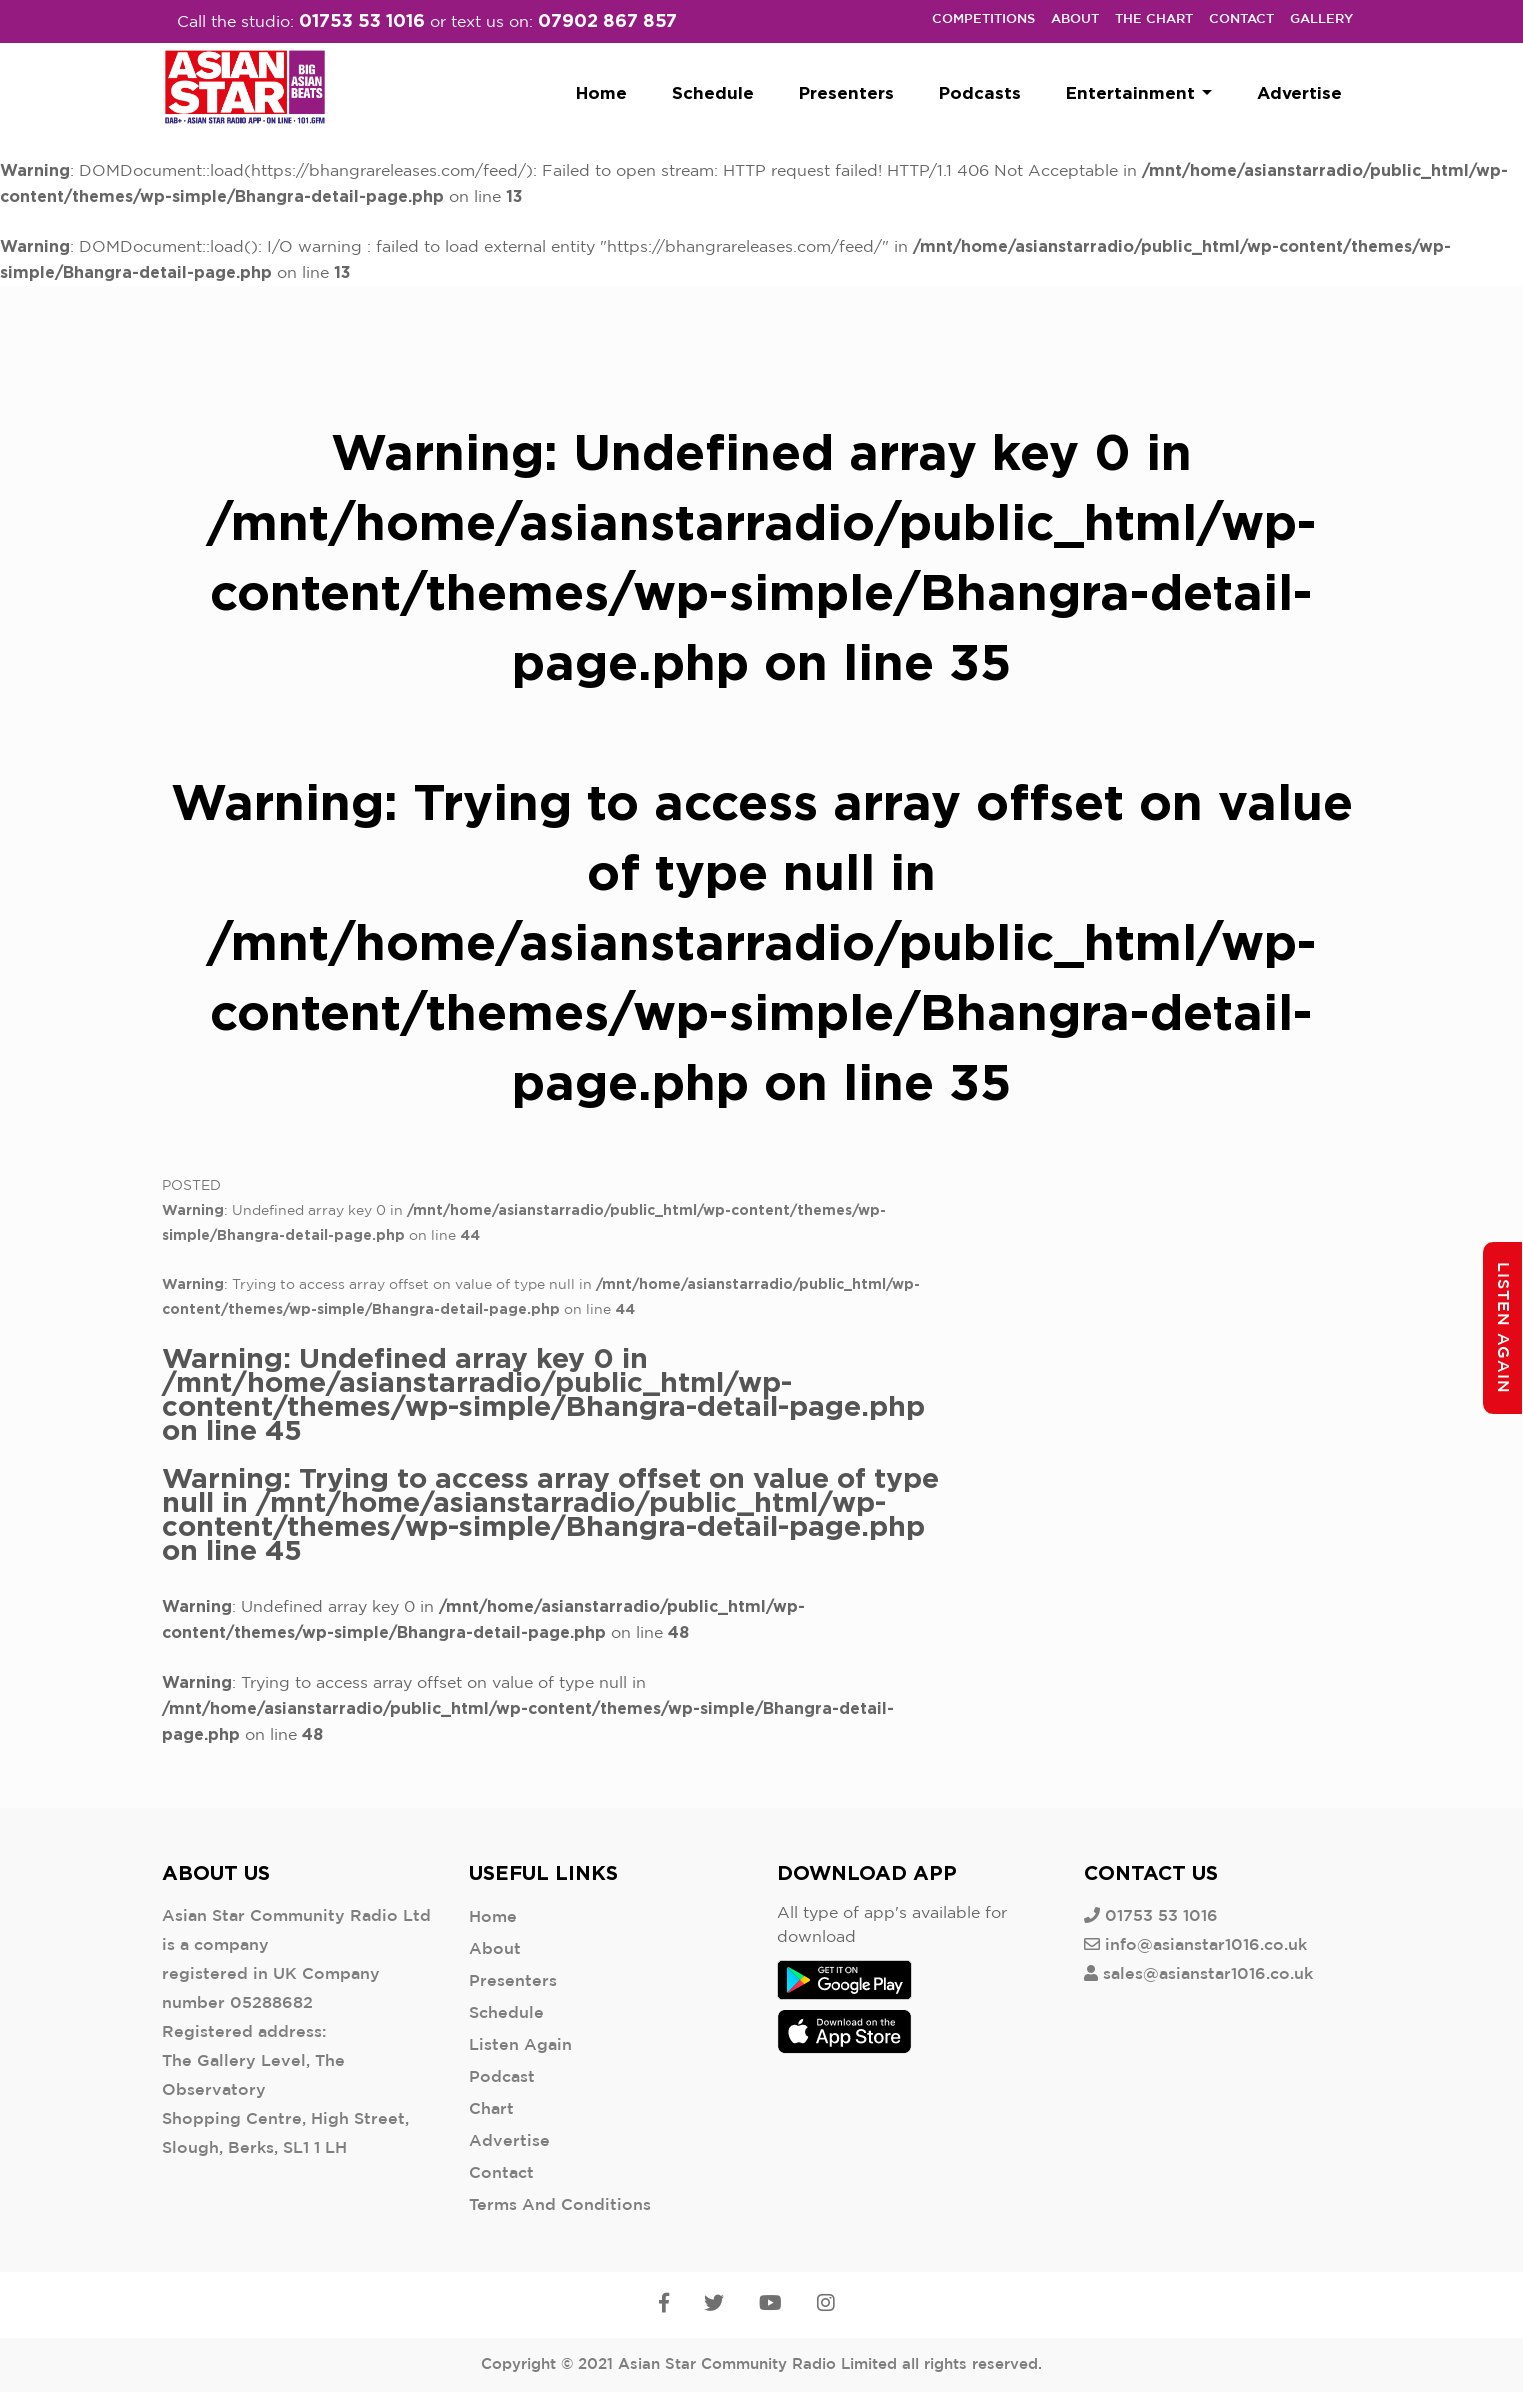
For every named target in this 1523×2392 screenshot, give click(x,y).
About (1075, 19)
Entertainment (1138, 92)
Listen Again (520, 2045)
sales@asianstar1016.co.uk (1208, 1974)
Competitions (983, 19)
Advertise (1299, 92)
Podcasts (980, 92)
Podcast (502, 2077)
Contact (1241, 19)
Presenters (846, 92)
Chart (491, 2109)
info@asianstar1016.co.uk (1206, 1945)
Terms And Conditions (560, 2205)
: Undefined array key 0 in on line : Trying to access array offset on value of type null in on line (550, 1452)
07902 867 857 (607, 20)
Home (601, 92)
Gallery (1321, 19)
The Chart (1154, 19)
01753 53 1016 (362, 20)
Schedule (713, 92)
